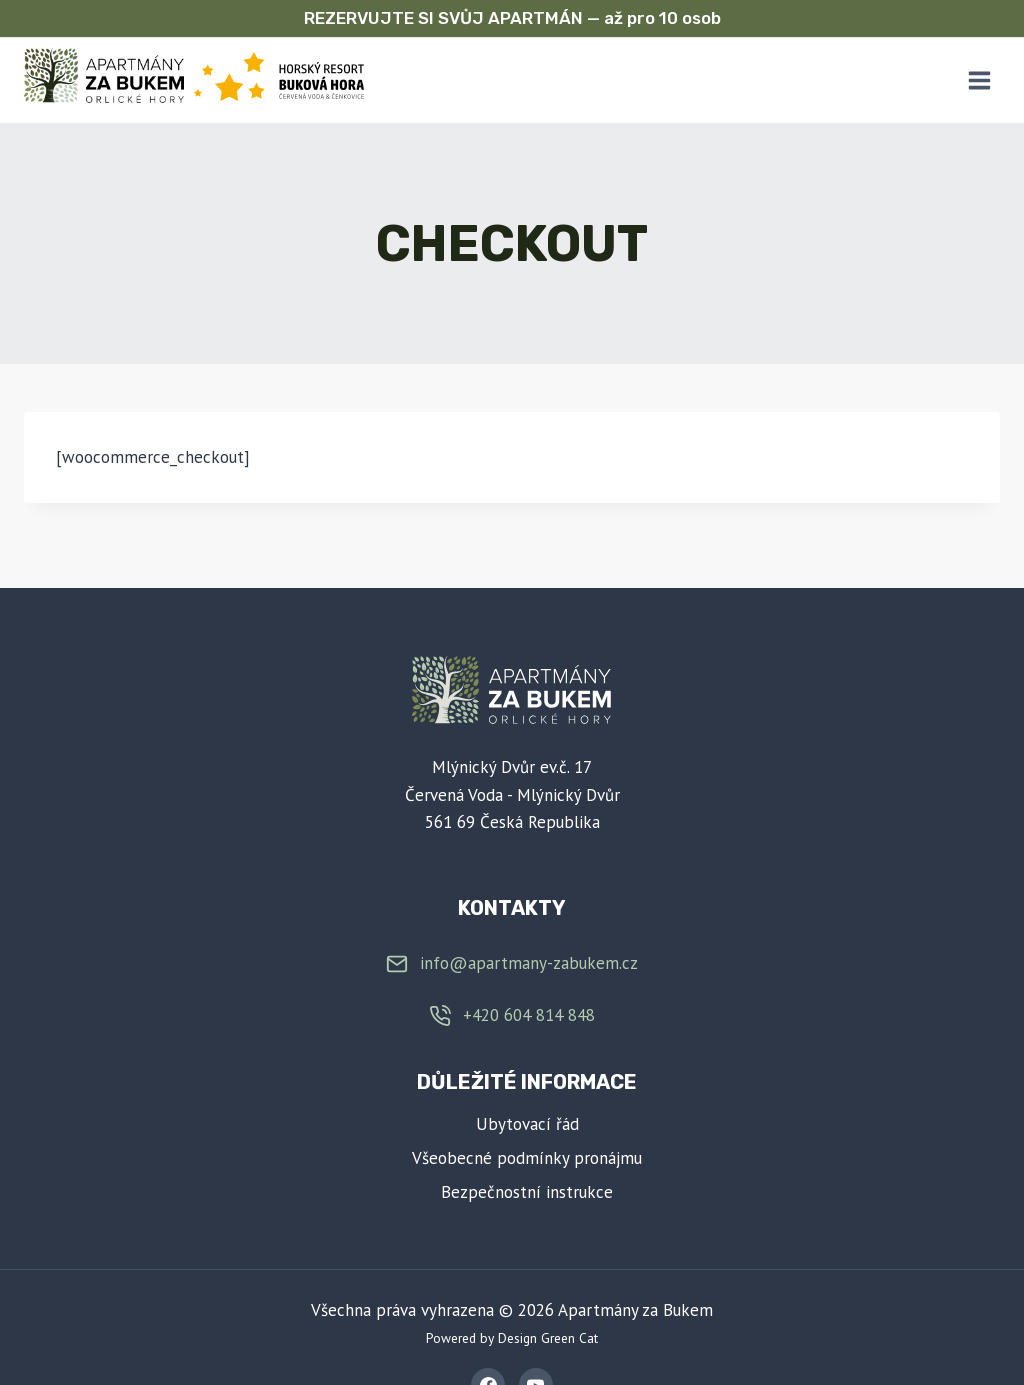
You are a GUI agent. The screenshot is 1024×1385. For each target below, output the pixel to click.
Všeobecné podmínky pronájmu (527, 1158)
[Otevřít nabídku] (979, 80)
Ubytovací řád (527, 1124)
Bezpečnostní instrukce (527, 1192)
